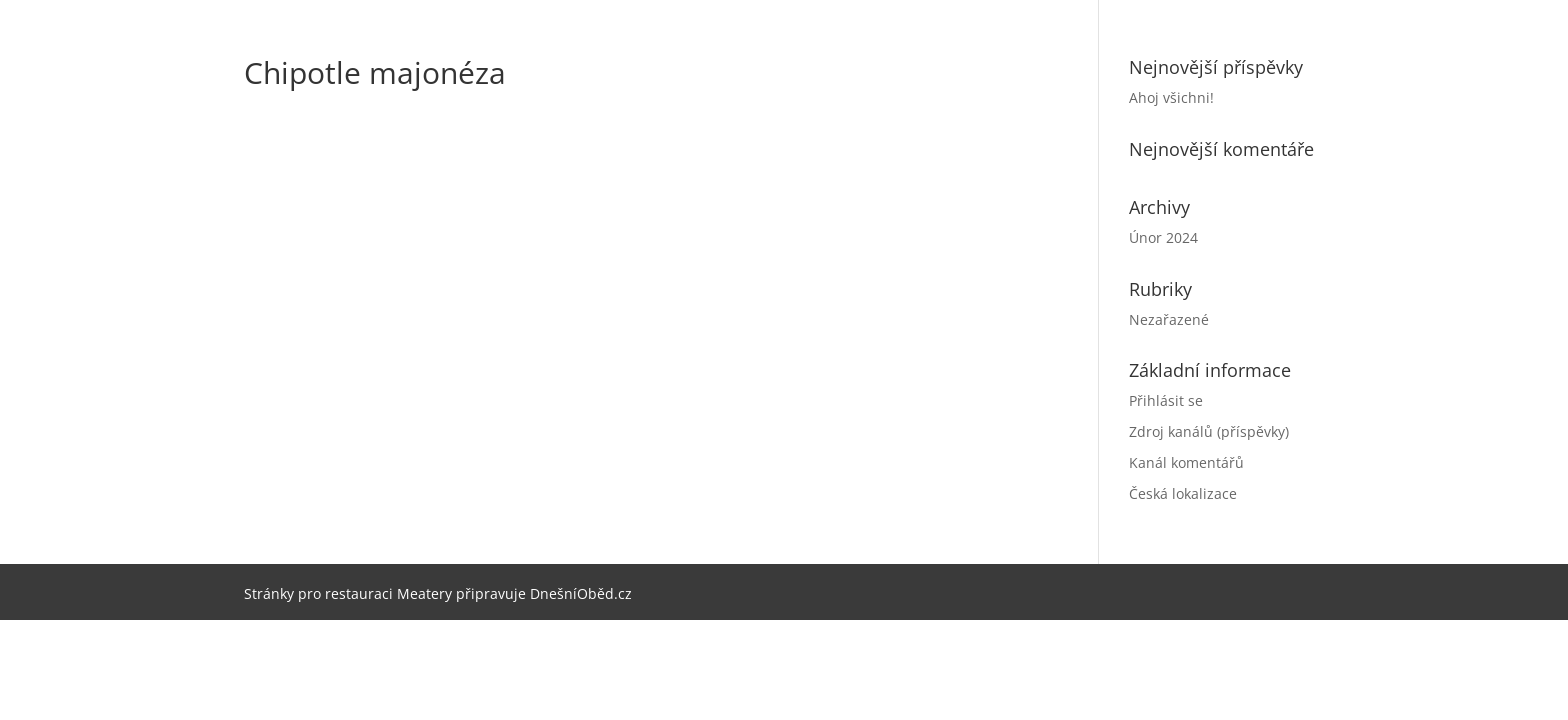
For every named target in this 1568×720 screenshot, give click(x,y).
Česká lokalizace (1183, 493)
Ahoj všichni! (1171, 97)
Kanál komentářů (1186, 462)
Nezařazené (1169, 319)
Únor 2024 (1163, 237)
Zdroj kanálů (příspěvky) (1209, 431)
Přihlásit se (1166, 400)
